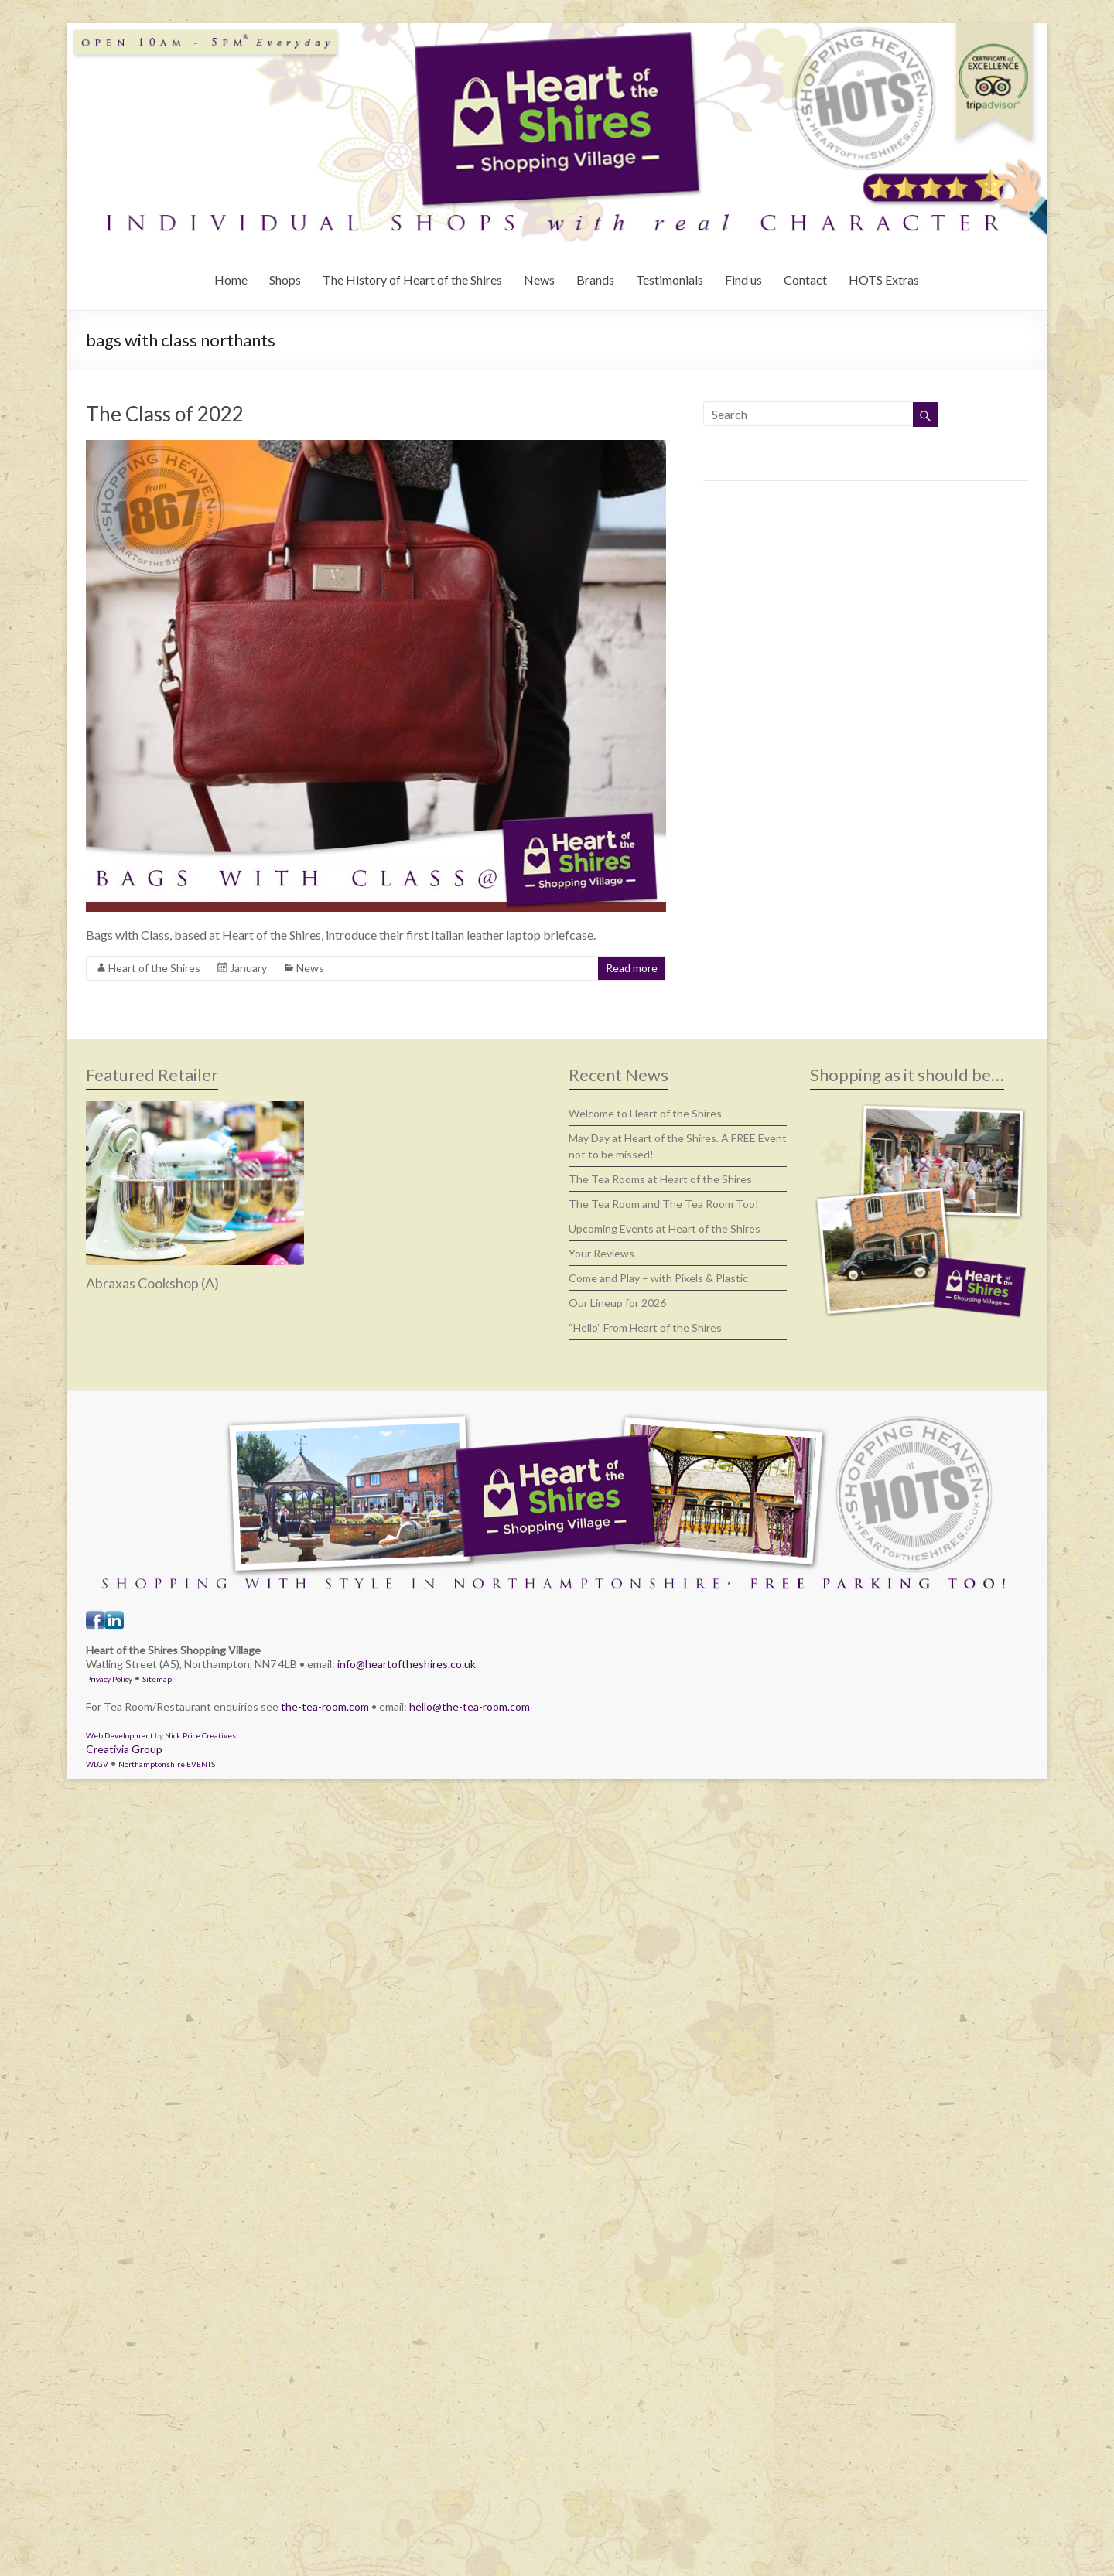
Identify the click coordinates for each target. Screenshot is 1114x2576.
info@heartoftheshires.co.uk (406, 1663)
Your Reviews (601, 1253)
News (539, 279)
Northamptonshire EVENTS (166, 1764)
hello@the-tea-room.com (469, 1706)
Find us (743, 279)
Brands (595, 279)
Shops (285, 279)
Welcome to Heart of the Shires (645, 1113)
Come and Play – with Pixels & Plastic (658, 1278)
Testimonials (669, 279)
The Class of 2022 (165, 413)
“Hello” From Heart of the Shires (645, 1327)
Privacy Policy (109, 1679)
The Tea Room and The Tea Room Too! (664, 1203)
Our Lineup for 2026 (617, 1302)
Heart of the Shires (154, 967)
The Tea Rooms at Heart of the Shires (660, 1179)
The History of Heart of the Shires (412, 279)
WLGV (97, 1764)
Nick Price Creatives (200, 1735)
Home (231, 279)
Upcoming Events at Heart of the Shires (664, 1228)
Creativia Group (124, 1748)
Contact (805, 279)
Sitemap (157, 1679)
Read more (632, 967)
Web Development (119, 1735)
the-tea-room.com (325, 1706)
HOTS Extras (884, 279)
